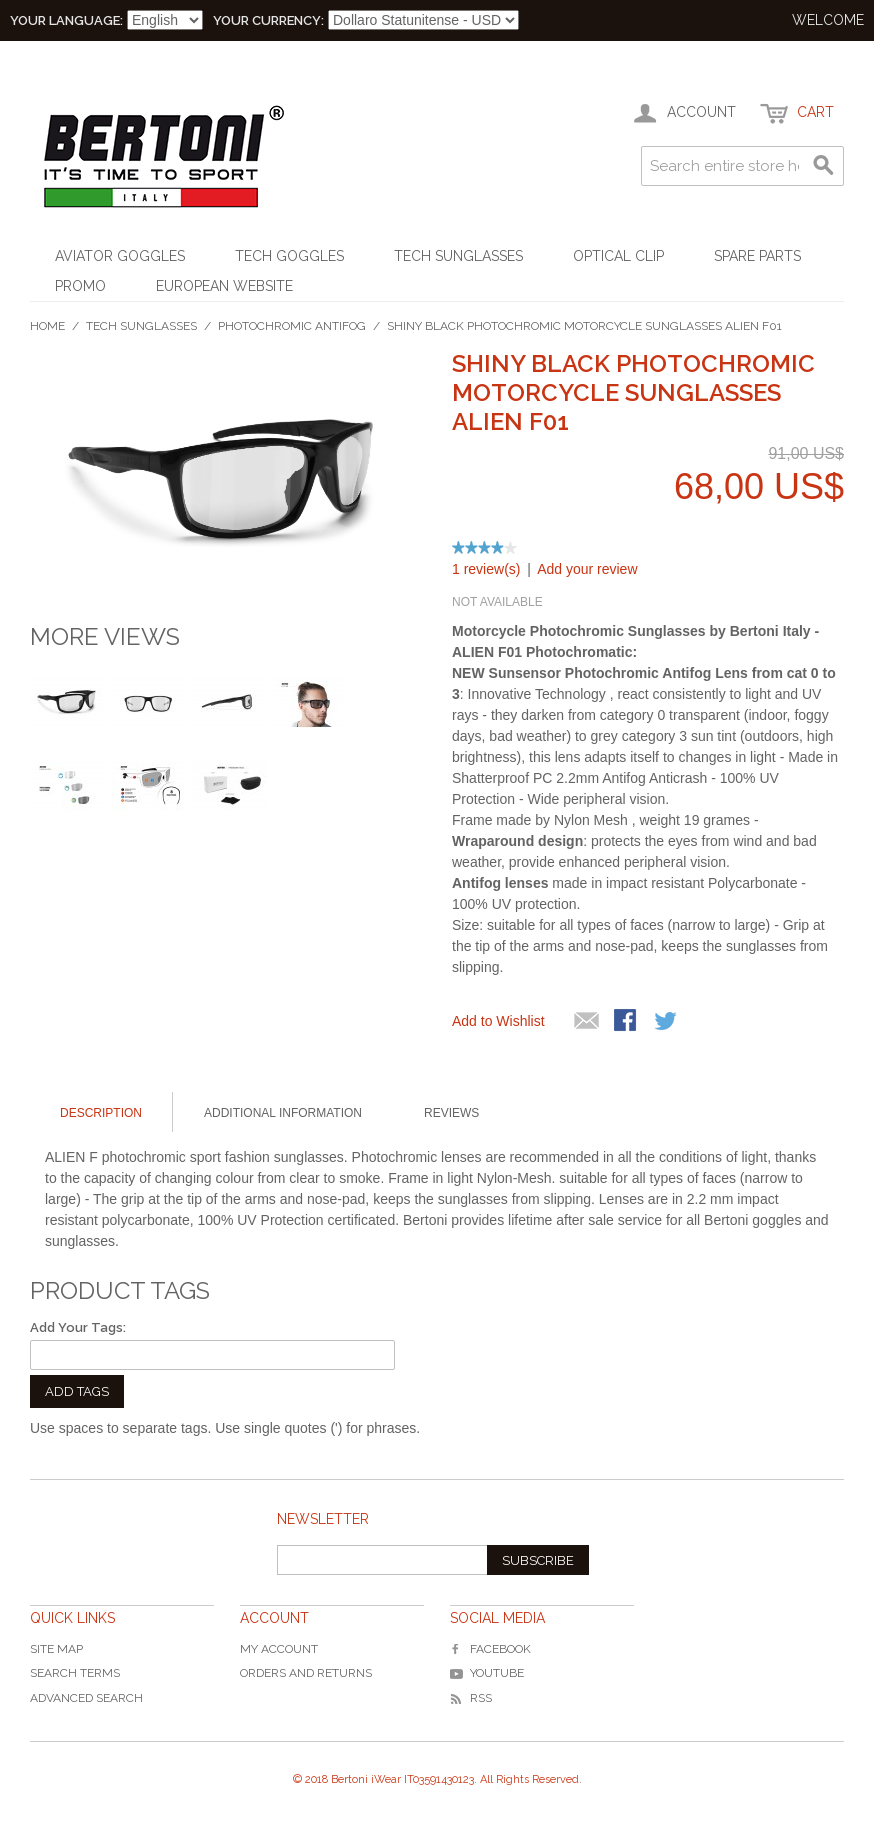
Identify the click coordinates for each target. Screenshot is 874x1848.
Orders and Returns (306, 1673)
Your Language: (66, 20)
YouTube (487, 1673)
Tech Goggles (289, 256)
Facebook (490, 1649)
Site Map (56, 1649)
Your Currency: (268, 20)
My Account (279, 1649)
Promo (80, 286)
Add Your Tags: (78, 1327)
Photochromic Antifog (292, 326)
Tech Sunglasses (458, 256)
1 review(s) (486, 569)
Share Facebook (627, 1022)
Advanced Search (86, 1698)
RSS (471, 1698)
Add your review (587, 569)
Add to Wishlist (498, 1021)
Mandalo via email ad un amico (587, 1022)
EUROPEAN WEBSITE (224, 286)
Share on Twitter (667, 1022)
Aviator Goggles (120, 256)
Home (47, 326)
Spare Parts (757, 256)
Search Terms (75, 1673)
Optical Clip (618, 256)
